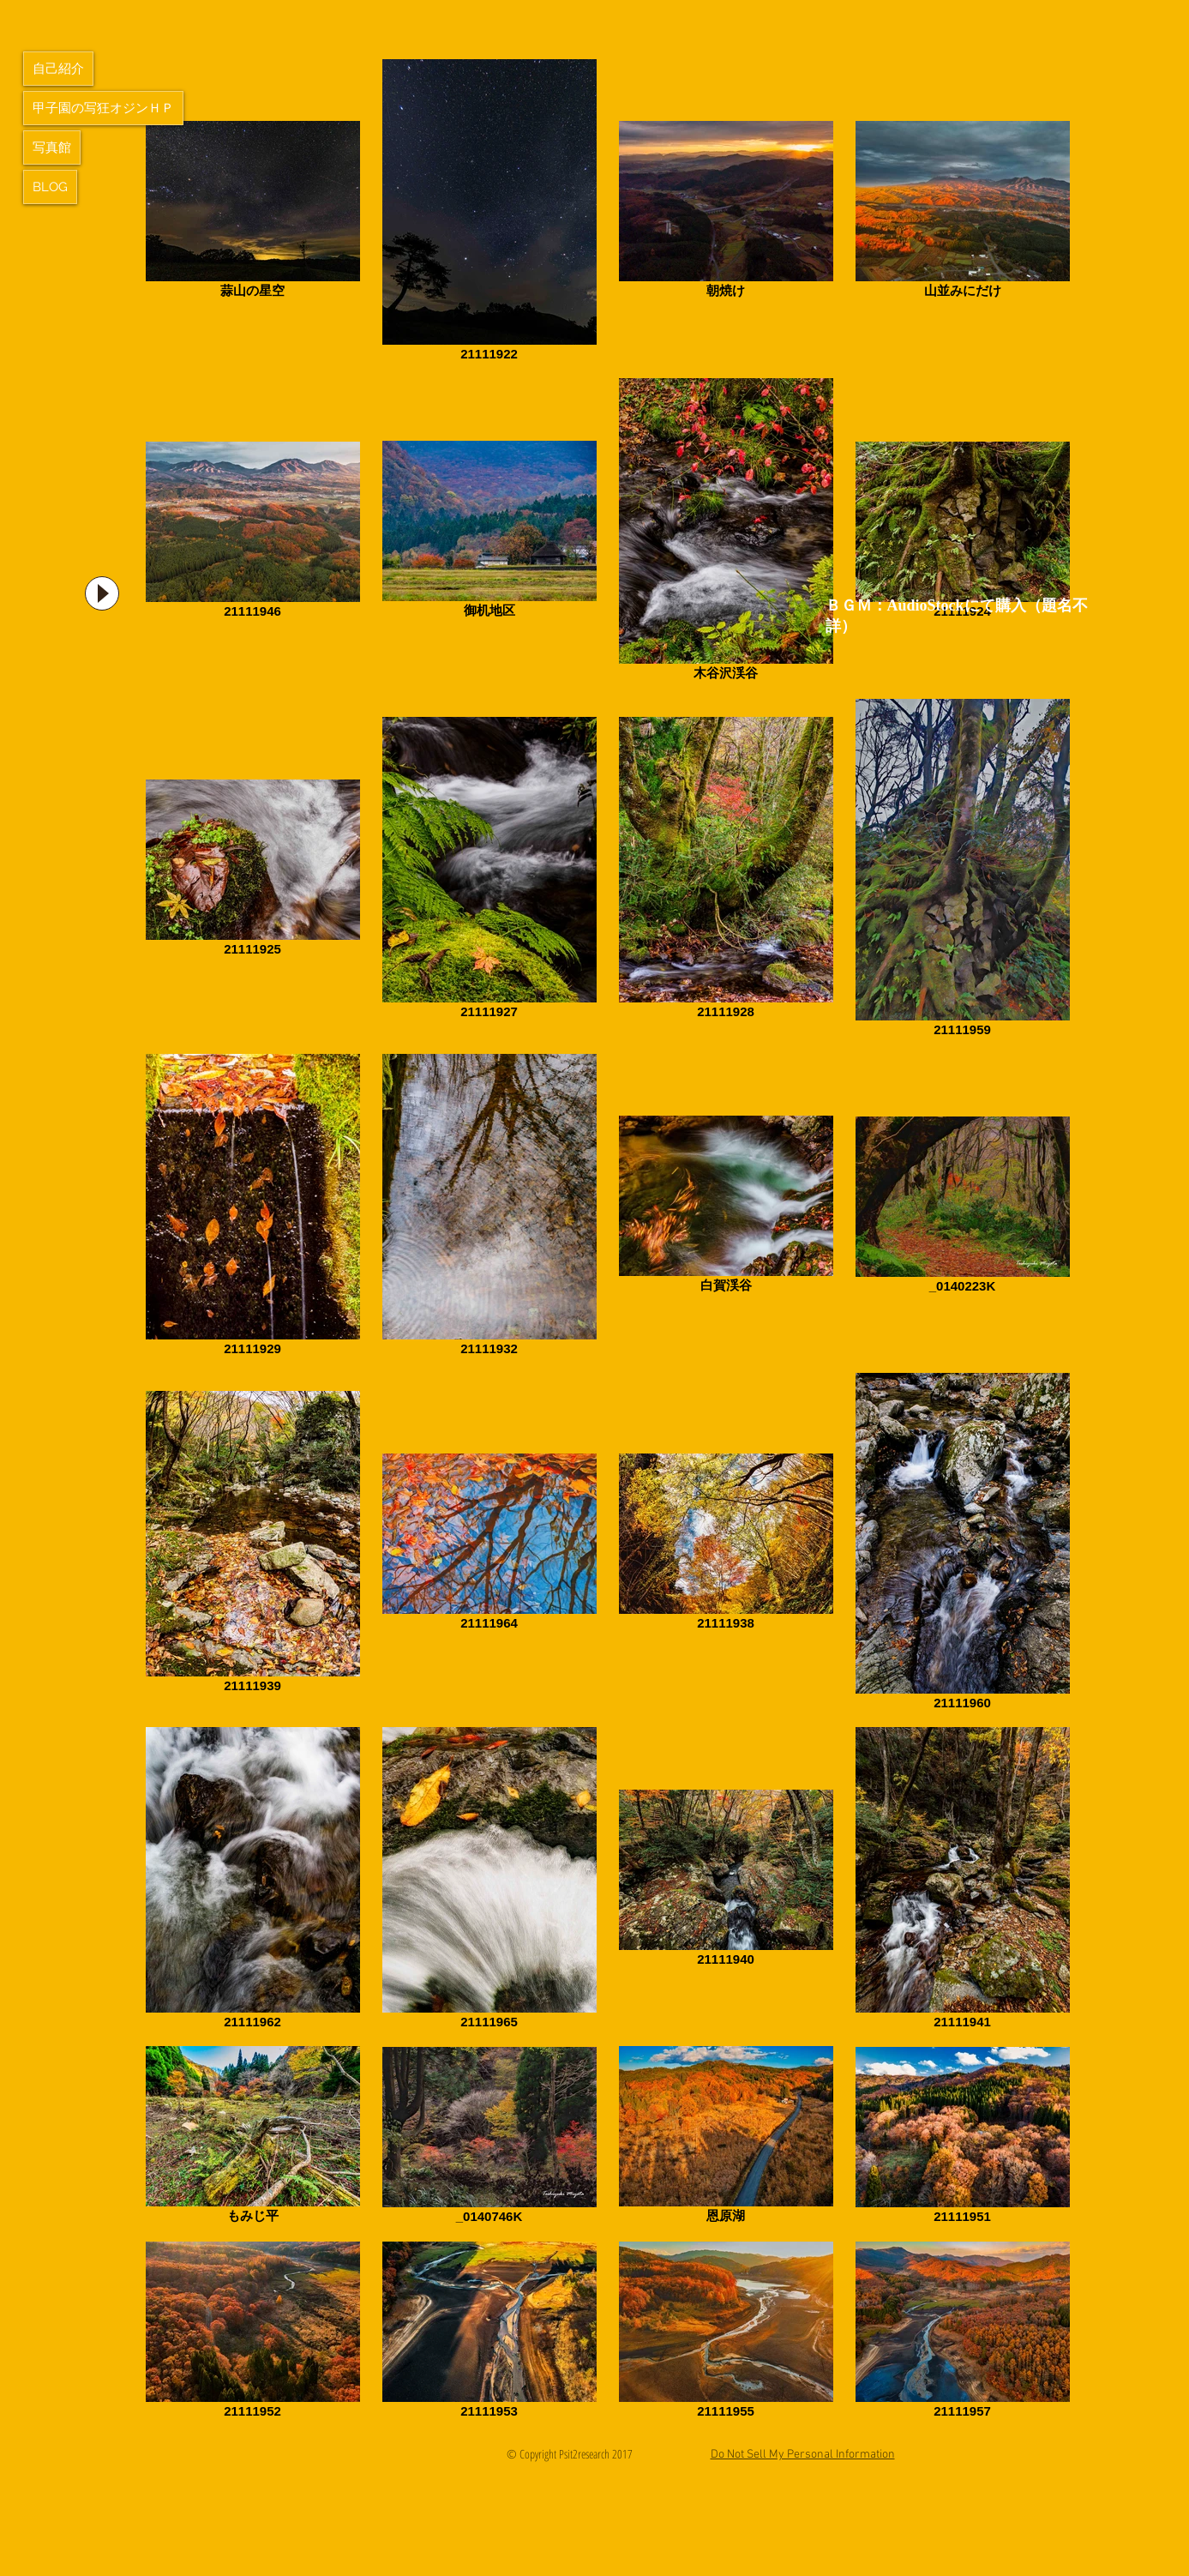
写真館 (52, 147)
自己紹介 (58, 68)
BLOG (50, 187)
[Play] (102, 593)
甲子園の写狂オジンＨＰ (103, 108)
